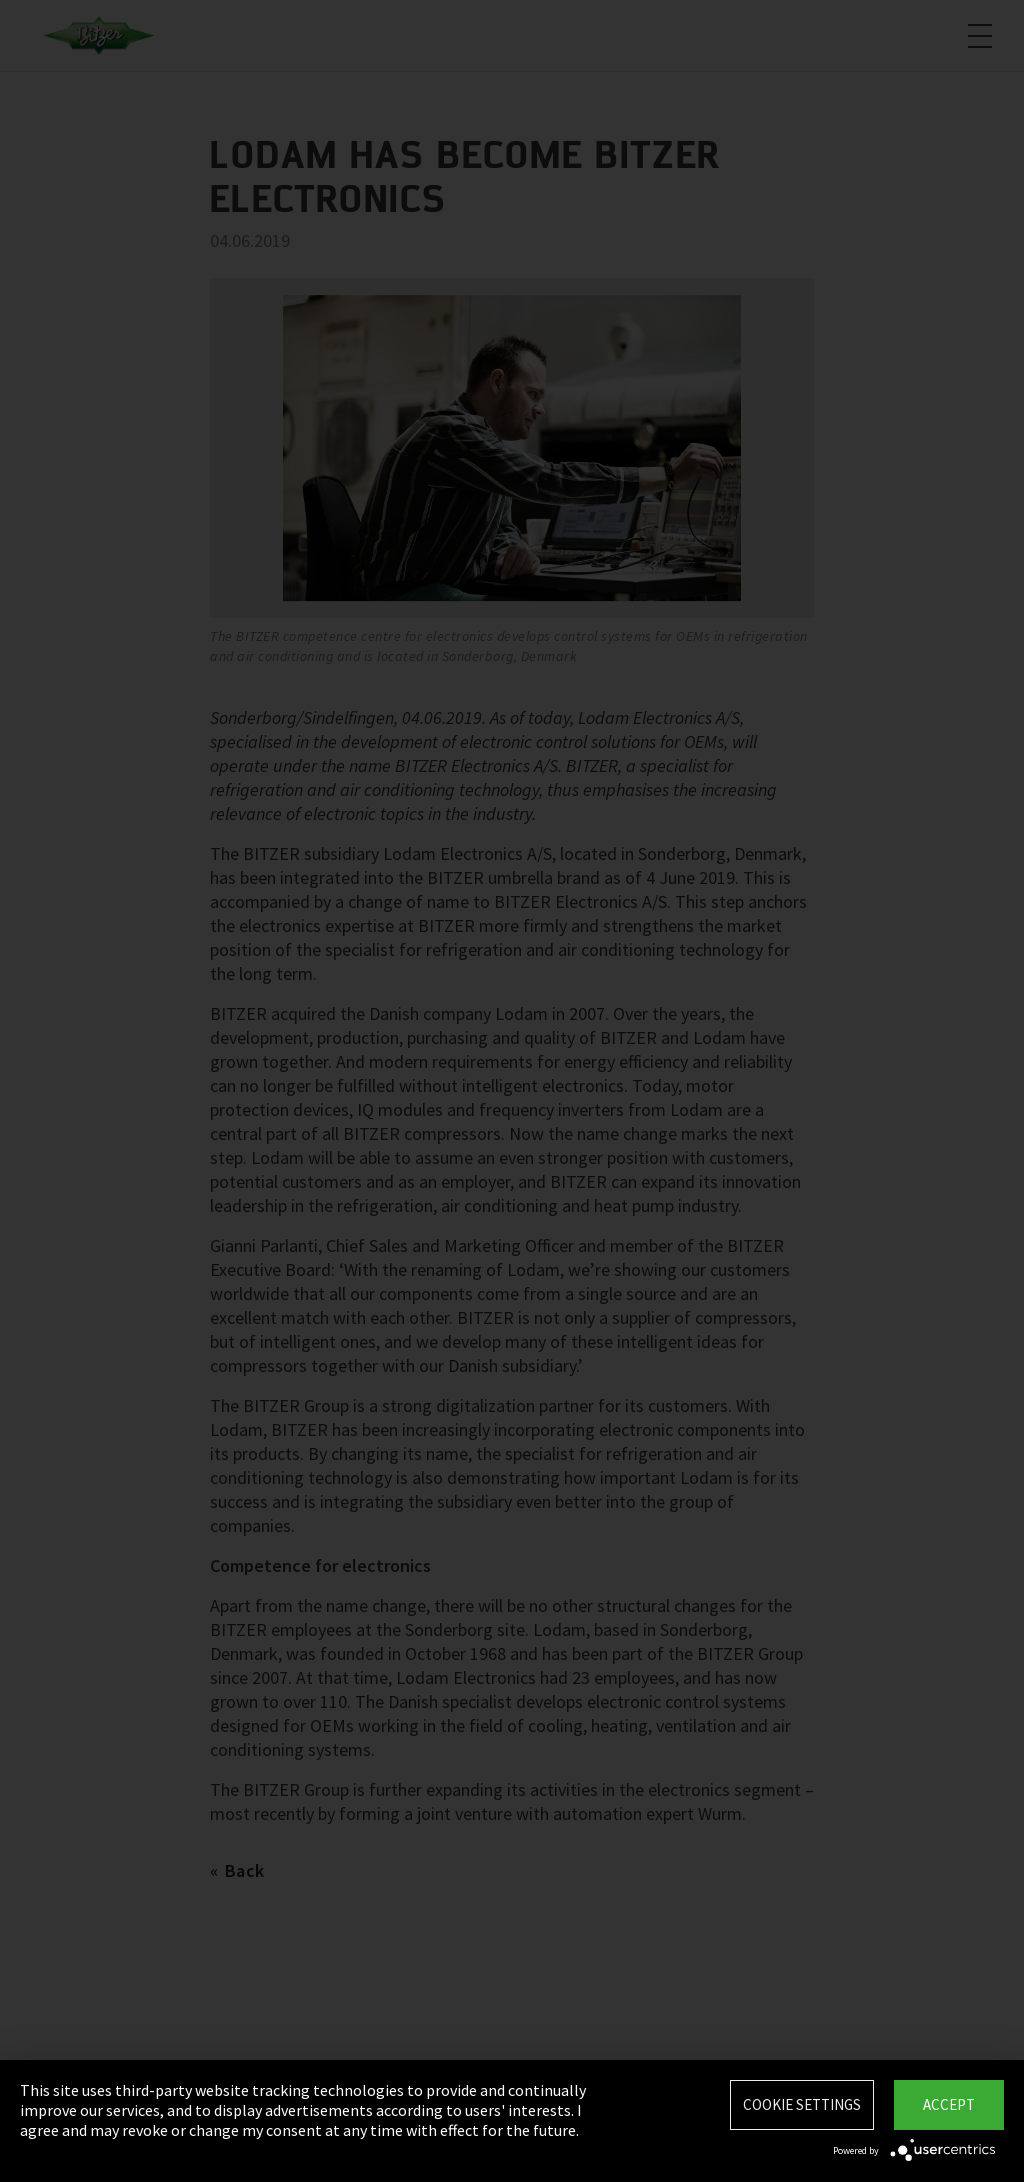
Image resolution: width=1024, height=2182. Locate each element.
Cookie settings (802, 2104)
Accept (949, 2104)
